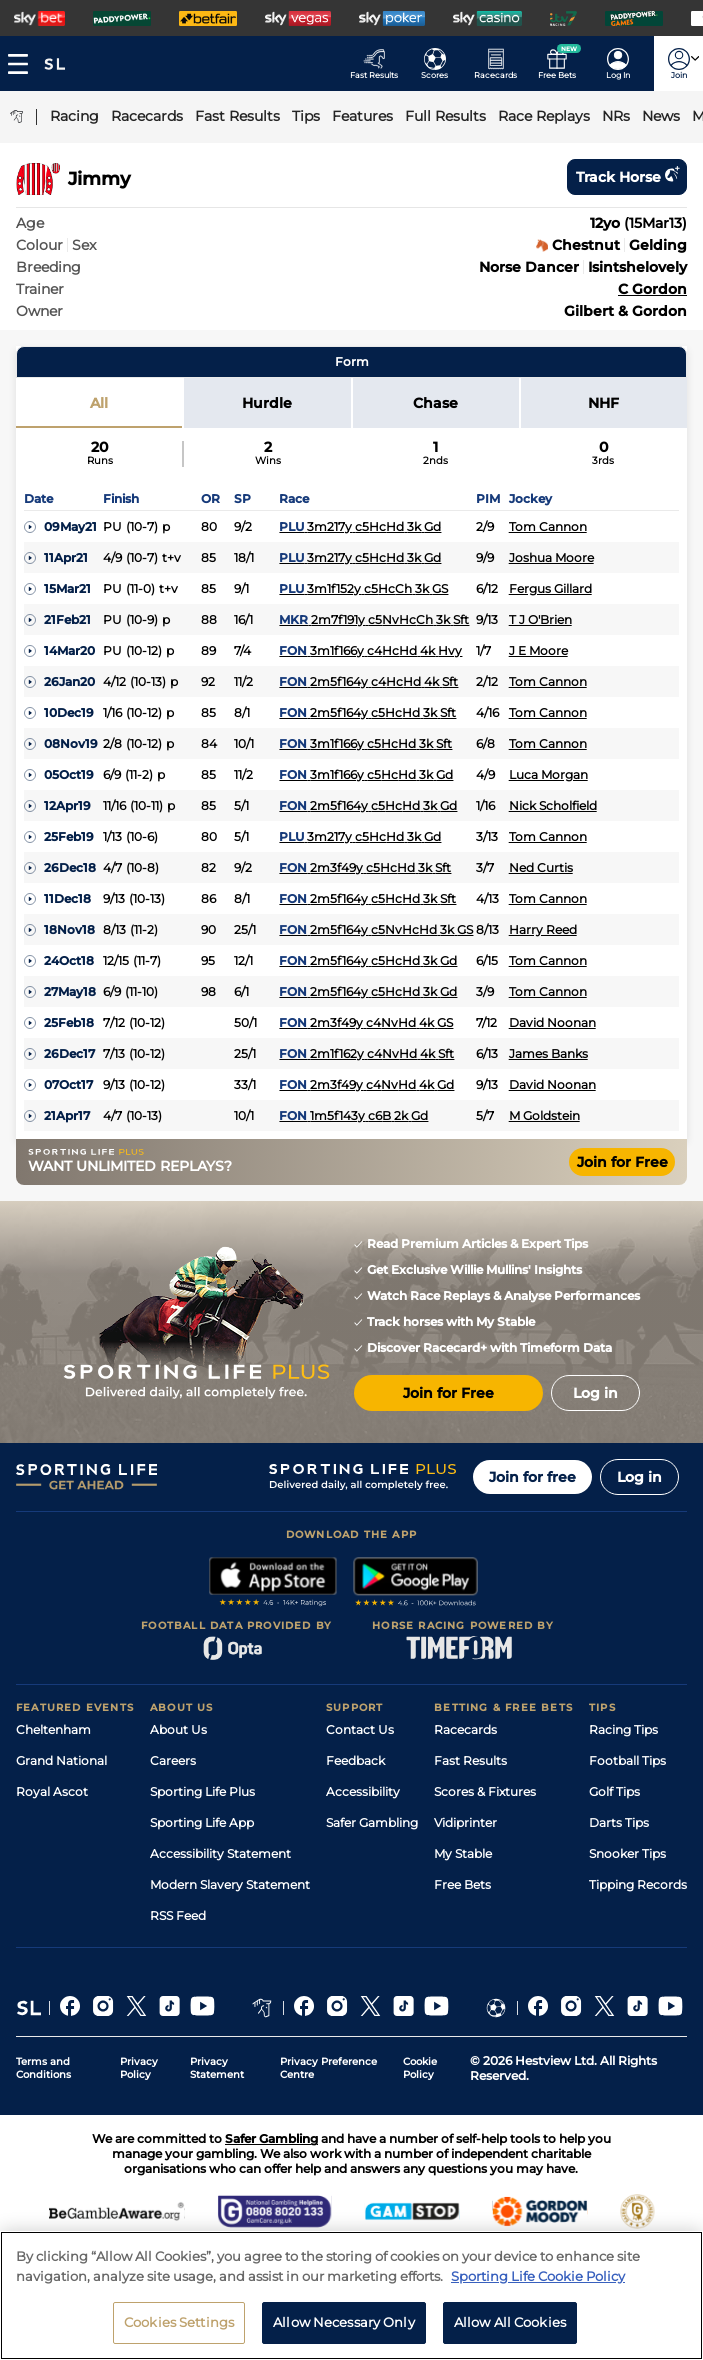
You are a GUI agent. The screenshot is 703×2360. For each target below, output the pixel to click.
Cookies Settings (179, 2332)
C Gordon (652, 289)
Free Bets (462, 1884)
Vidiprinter (465, 1822)
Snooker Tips (627, 1853)
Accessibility (363, 1791)
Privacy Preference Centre (328, 2068)
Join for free (532, 1477)
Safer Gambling (372, 1822)
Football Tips (627, 1760)
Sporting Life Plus (202, 1791)
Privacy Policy (139, 2068)
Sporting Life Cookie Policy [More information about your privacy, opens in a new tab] (538, 2285)
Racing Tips (623, 1729)
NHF (603, 403)
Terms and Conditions (43, 2068)
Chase (435, 403)
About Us (178, 1729)
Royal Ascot (52, 1791)
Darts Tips (619, 1822)
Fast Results (470, 1760)
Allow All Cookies (510, 2332)
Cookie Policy (420, 2068)
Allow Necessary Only (344, 2332)
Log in (639, 1477)
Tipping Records (638, 1884)
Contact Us (360, 1729)
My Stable (463, 1853)
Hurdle (267, 403)
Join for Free (622, 1162)
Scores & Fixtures (485, 1791)
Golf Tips (614, 1791)
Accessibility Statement (220, 1853)
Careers (173, 1760)
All (99, 403)
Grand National (61, 1760)
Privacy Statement (217, 2068)
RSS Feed (178, 1915)
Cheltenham (53, 1729)
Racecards (465, 1729)
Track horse (627, 177)
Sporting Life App (202, 1822)
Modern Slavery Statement (230, 1884)
